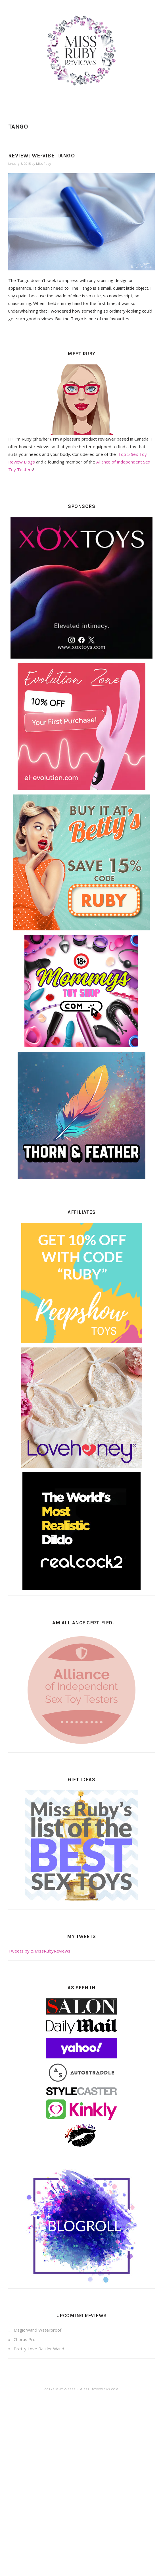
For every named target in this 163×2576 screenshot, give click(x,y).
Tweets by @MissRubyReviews (39, 1951)
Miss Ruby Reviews (81, 50)
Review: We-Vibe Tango (41, 156)
